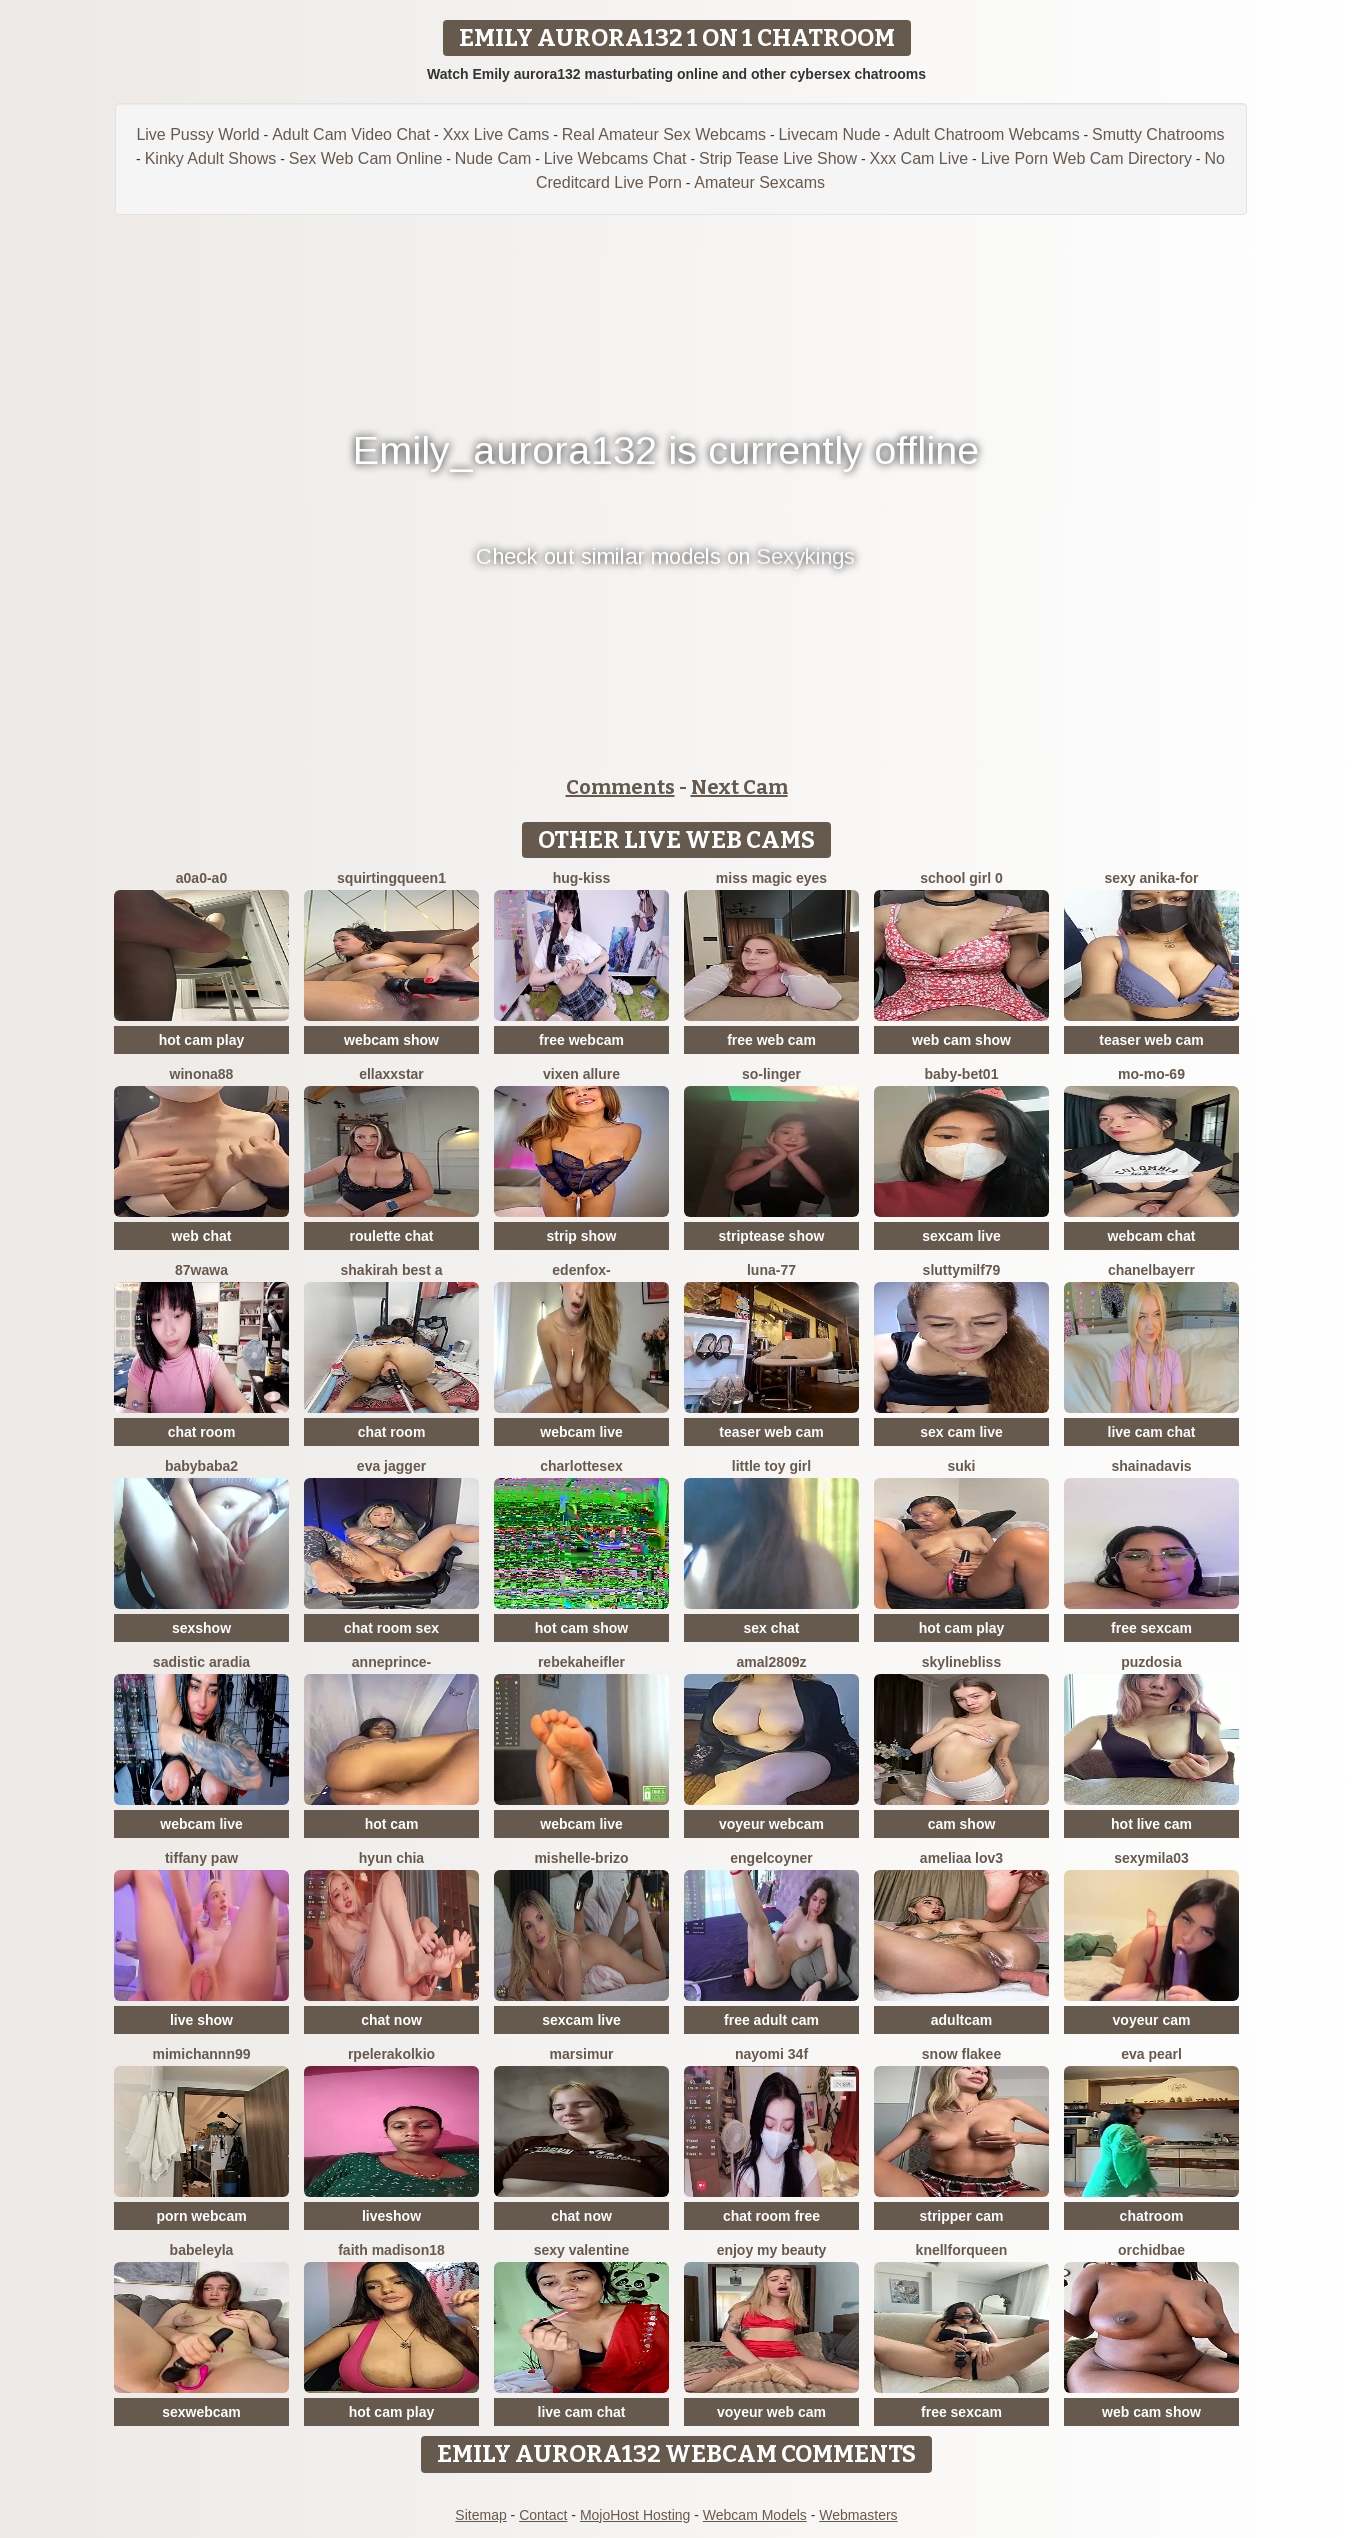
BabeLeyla (202, 2250)
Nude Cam (493, 158)
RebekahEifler (581, 1662)
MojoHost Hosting (635, 2515)
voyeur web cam (771, 2412)
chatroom (1152, 2216)
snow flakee (961, 2054)
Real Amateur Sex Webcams (664, 134)
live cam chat (1152, 1432)
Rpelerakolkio (391, 2054)
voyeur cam (1152, 2020)
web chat (202, 1236)
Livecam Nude (829, 134)
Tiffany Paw (201, 1858)
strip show (581, 1236)
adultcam (961, 2020)
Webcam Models (755, 2515)
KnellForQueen (962, 2250)
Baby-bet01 (962, 1074)
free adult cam (771, 2020)
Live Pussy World (197, 134)
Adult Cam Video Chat (351, 134)
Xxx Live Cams (496, 134)
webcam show (391, 1040)
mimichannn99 (201, 2054)
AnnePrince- (391, 1662)
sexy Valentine (582, 2250)
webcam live (581, 1432)
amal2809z (771, 1662)
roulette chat (391, 1236)
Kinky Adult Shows (211, 158)
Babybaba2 (201, 1466)
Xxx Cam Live (918, 158)
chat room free (771, 2216)
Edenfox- (581, 1270)
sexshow (201, 1628)
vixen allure (581, 1074)
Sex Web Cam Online (366, 158)
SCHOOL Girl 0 (961, 878)
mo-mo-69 (1151, 1074)
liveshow (391, 2216)
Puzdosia (1151, 1662)
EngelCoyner (771, 1858)
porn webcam (201, 2216)
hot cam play (202, 1040)
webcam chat (1152, 1236)
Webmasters (858, 2515)
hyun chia (391, 1858)
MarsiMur (582, 2054)
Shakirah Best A (392, 1270)
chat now (391, 2020)
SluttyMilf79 (962, 1270)
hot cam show (581, 1628)
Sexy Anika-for (1151, 878)
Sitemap (480, 2515)
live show (201, 2020)
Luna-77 (771, 1270)
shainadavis (1151, 1466)
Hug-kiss (582, 878)
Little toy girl (771, 1466)
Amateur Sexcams (759, 182)
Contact (543, 2515)
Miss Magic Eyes (771, 878)
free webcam (581, 1040)
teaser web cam (1151, 1040)
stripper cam (961, 2216)
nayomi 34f (771, 2054)
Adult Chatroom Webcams (986, 134)
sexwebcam (201, 2412)
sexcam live (961, 1236)
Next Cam (739, 787)
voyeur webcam (771, 1824)
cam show (962, 1824)
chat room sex (391, 1628)
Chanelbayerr (1151, 1270)
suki (961, 1466)
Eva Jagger (391, 1466)
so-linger (771, 1074)
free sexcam (1151, 1628)
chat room (202, 1432)
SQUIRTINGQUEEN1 (391, 878)
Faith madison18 (391, 2250)
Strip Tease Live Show (778, 158)
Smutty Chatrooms (1158, 134)
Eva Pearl (1151, 2054)
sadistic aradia (201, 1662)
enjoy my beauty (772, 2250)
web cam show (961, 1040)
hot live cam (1151, 1824)
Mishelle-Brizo (581, 1858)
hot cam (392, 1824)
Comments (620, 787)
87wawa (201, 1270)
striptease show (772, 1236)
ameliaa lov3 (961, 1858)
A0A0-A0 (201, 878)
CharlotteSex (581, 1466)
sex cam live (961, 1432)
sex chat (771, 1628)
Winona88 (202, 1074)
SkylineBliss (961, 1662)
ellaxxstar (391, 1074)
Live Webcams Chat (615, 158)
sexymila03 (1151, 1858)
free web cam (771, 1040)
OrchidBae (1151, 2250)
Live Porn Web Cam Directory (1086, 158)
